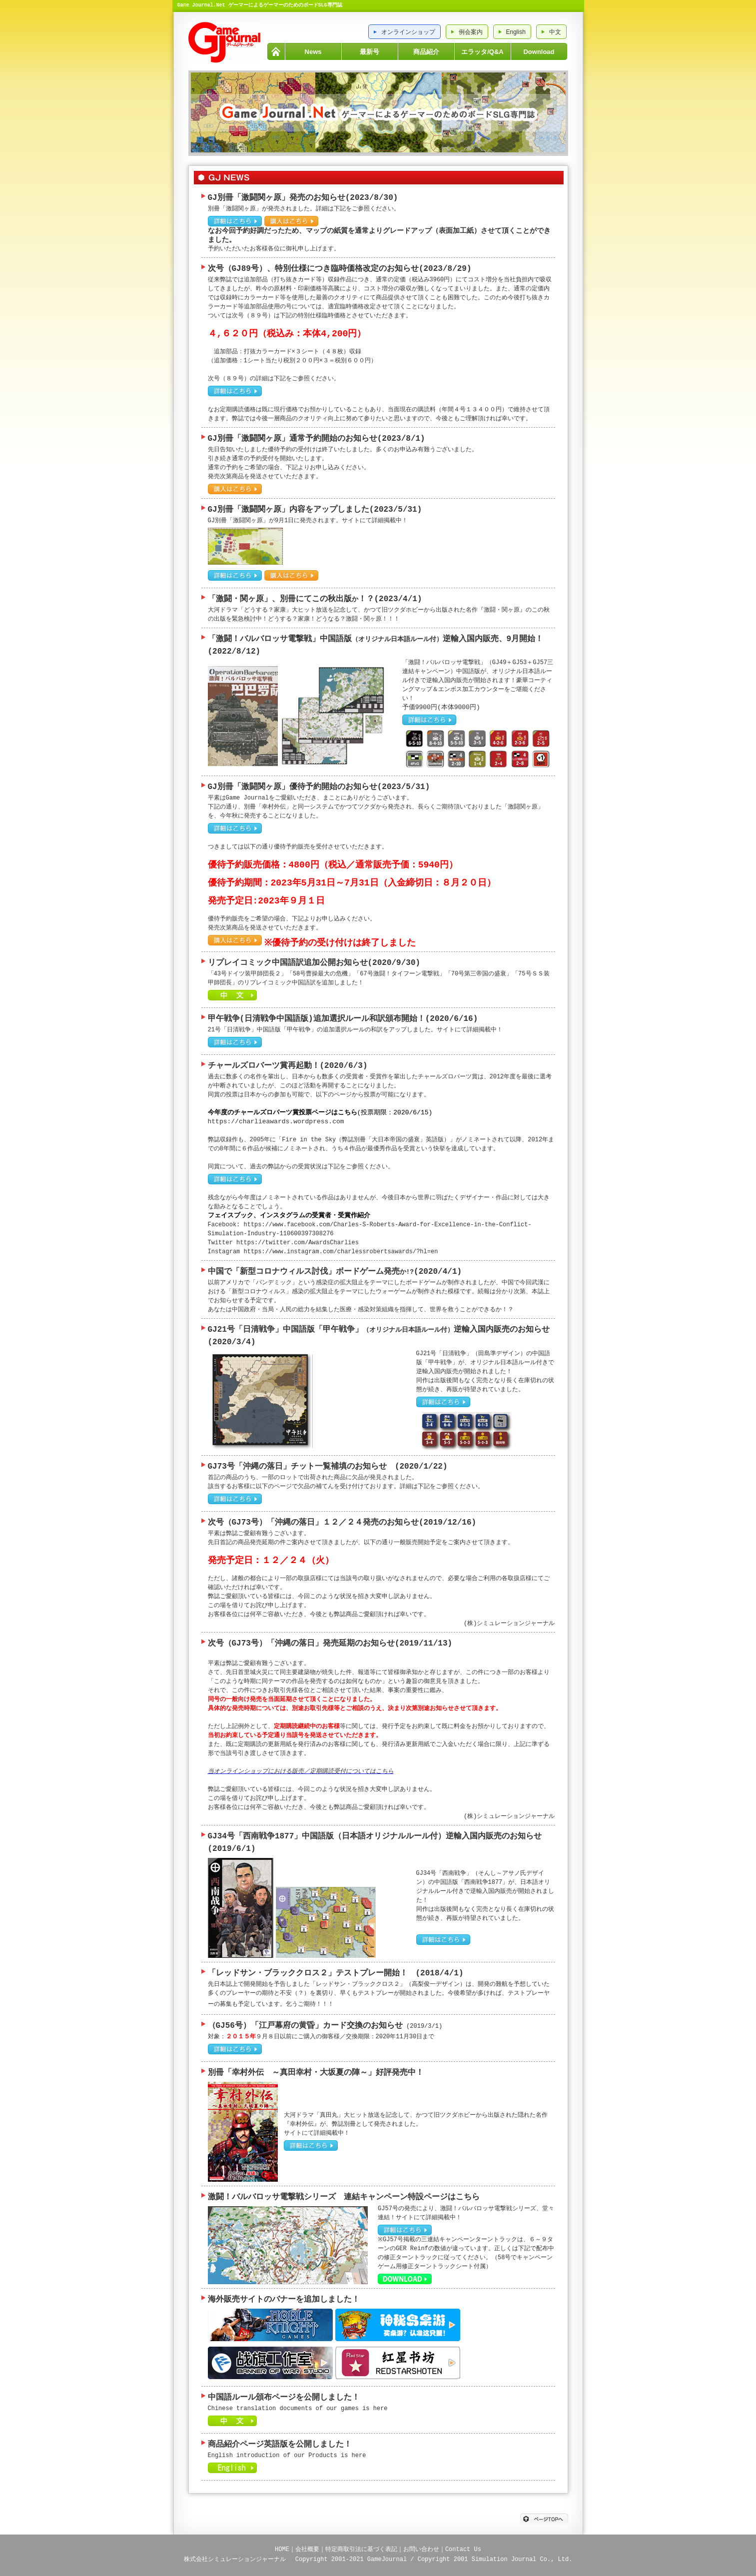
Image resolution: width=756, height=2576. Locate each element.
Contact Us (463, 2546)
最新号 (369, 51)
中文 (555, 31)
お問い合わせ (421, 2546)
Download (538, 51)
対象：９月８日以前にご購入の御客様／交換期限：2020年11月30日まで (321, 2035)
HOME (276, 51)
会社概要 (307, 2546)
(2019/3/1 (422, 2025)
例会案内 (471, 31)
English (516, 31)
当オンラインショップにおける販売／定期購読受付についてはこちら (301, 1770)
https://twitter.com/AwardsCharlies (297, 1241)
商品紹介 (426, 51)
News (313, 51)
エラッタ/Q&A (482, 51)
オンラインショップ (408, 31)
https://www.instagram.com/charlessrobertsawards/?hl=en (341, 1250)
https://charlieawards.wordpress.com (276, 1120)
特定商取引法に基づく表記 (361, 2546)
